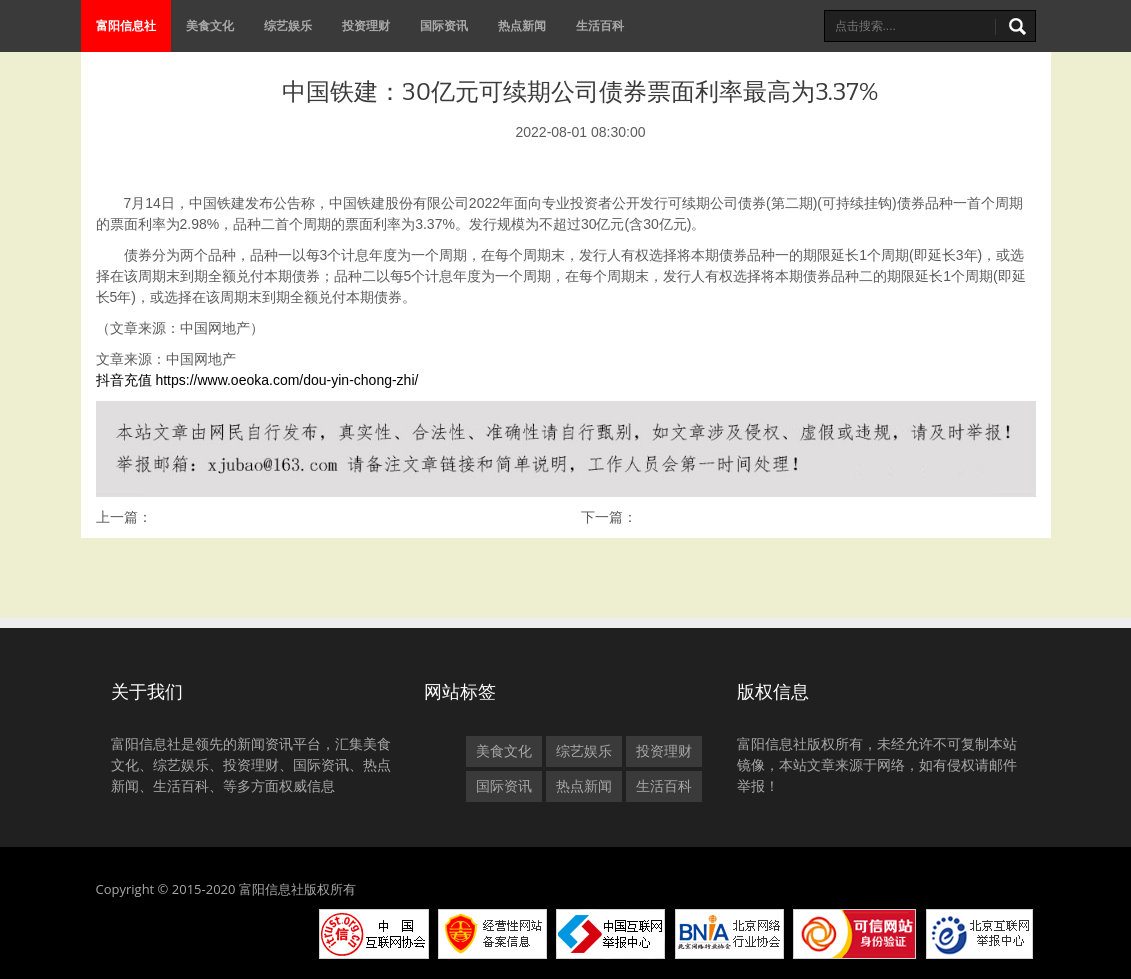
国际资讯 (444, 25)
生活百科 (600, 25)
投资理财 (366, 25)
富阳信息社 (126, 25)
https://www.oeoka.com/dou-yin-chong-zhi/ (286, 380)
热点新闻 (522, 25)
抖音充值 (124, 380)
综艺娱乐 (288, 25)
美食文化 (210, 25)
